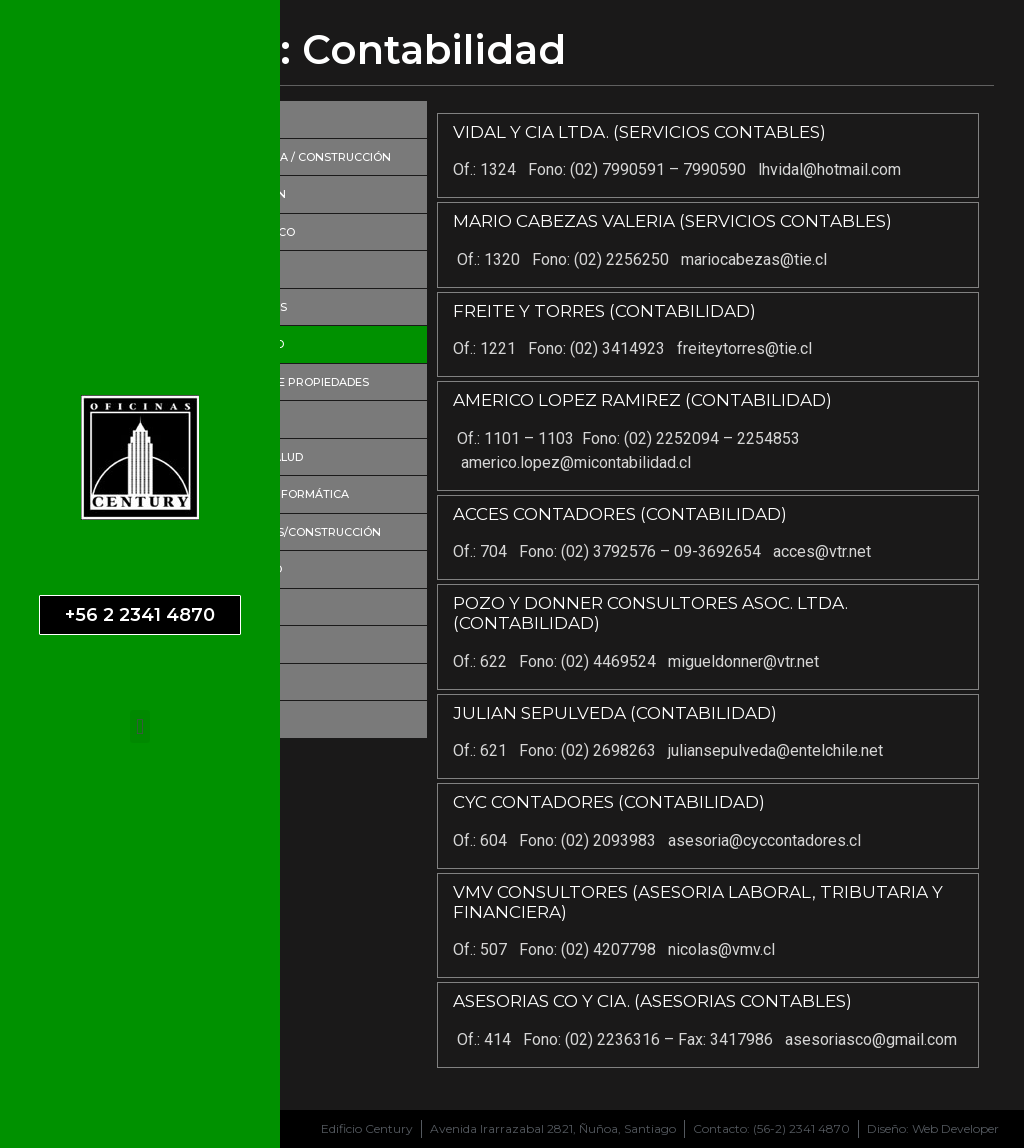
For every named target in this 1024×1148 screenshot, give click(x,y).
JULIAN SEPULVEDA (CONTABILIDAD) (615, 713)
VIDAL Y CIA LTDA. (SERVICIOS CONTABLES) (639, 132)
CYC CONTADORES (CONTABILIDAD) (609, 802)
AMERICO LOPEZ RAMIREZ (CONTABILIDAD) (642, 400)
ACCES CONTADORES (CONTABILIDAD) (620, 514)
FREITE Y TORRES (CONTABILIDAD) (604, 311)
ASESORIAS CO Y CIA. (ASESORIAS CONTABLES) (652, 1001)
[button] (139, 726)
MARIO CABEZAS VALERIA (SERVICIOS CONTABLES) (672, 221)
